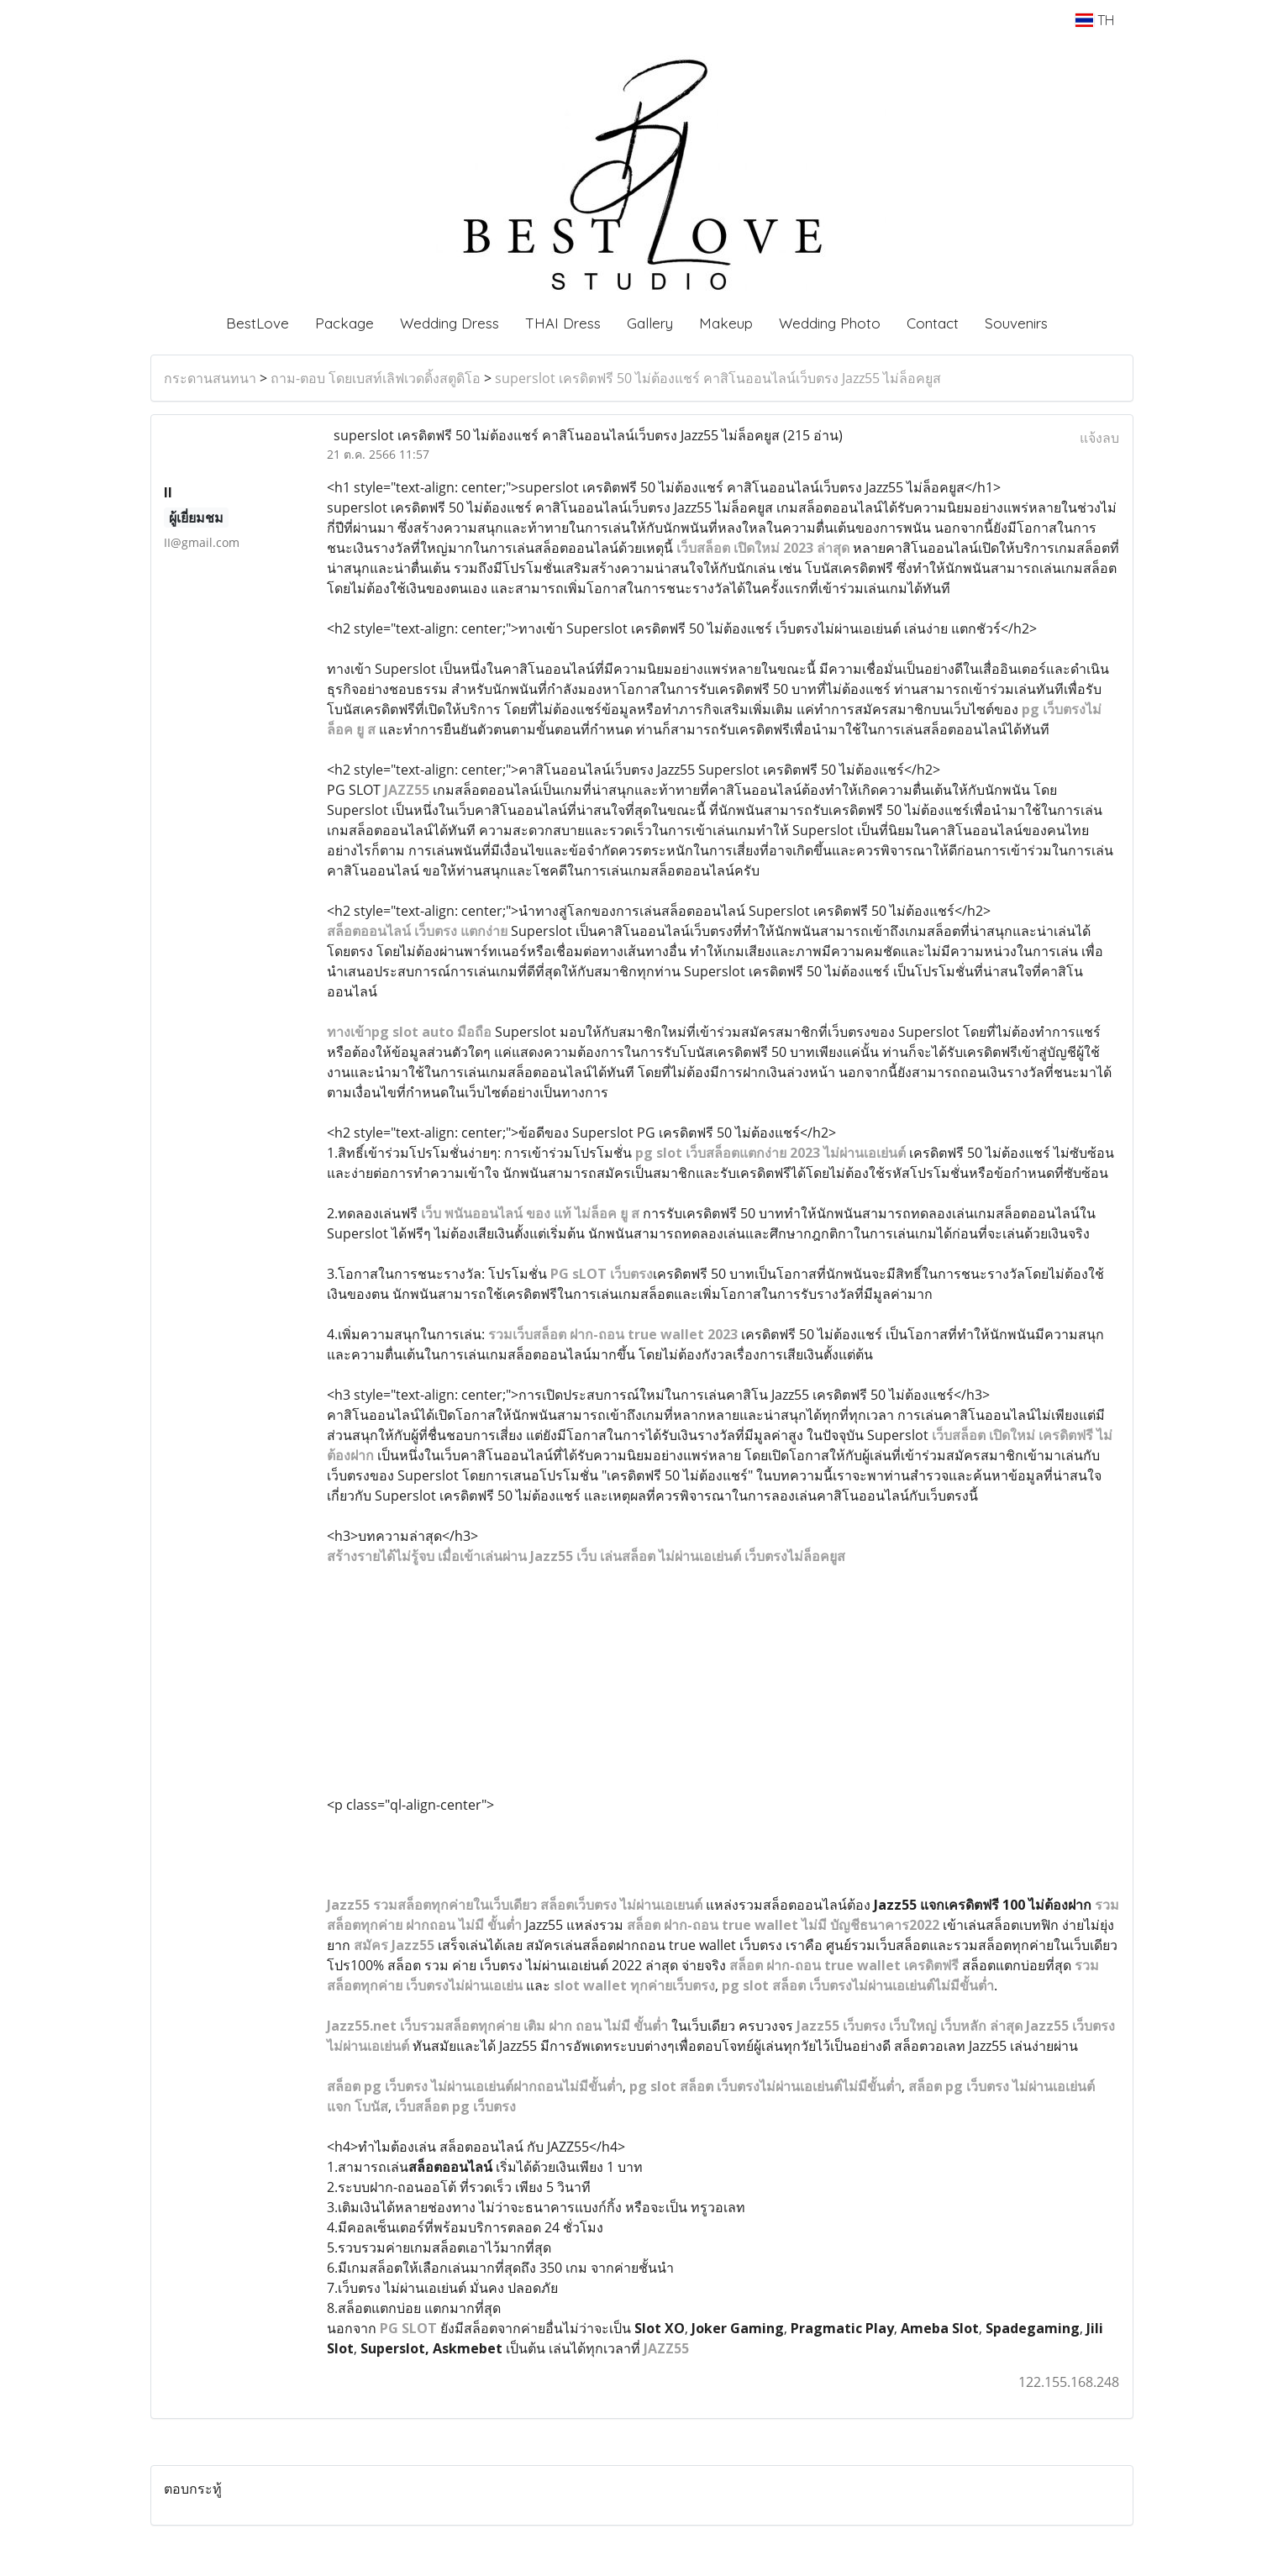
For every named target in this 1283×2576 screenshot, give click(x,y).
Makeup (726, 323)
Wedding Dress (449, 323)
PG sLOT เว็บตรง (601, 1273)
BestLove (257, 323)
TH (1094, 20)
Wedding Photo (830, 323)
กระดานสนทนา (210, 378)
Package (344, 323)
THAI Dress (563, 323)
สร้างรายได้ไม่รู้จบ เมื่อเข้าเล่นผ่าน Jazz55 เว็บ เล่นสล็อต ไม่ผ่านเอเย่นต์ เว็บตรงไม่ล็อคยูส (586, 1556)
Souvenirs (1016, 323)
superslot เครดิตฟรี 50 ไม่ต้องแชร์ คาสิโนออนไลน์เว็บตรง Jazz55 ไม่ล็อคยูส (718, 378)
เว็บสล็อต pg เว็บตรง (455, 2106)
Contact (933, 323)
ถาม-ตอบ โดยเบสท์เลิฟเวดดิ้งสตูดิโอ (376, 378)
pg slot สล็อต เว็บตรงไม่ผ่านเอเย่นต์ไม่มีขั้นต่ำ (765, 2086)
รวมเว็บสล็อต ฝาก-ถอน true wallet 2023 (613, 1334)
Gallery (650, 323)
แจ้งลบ (1099, 437)
